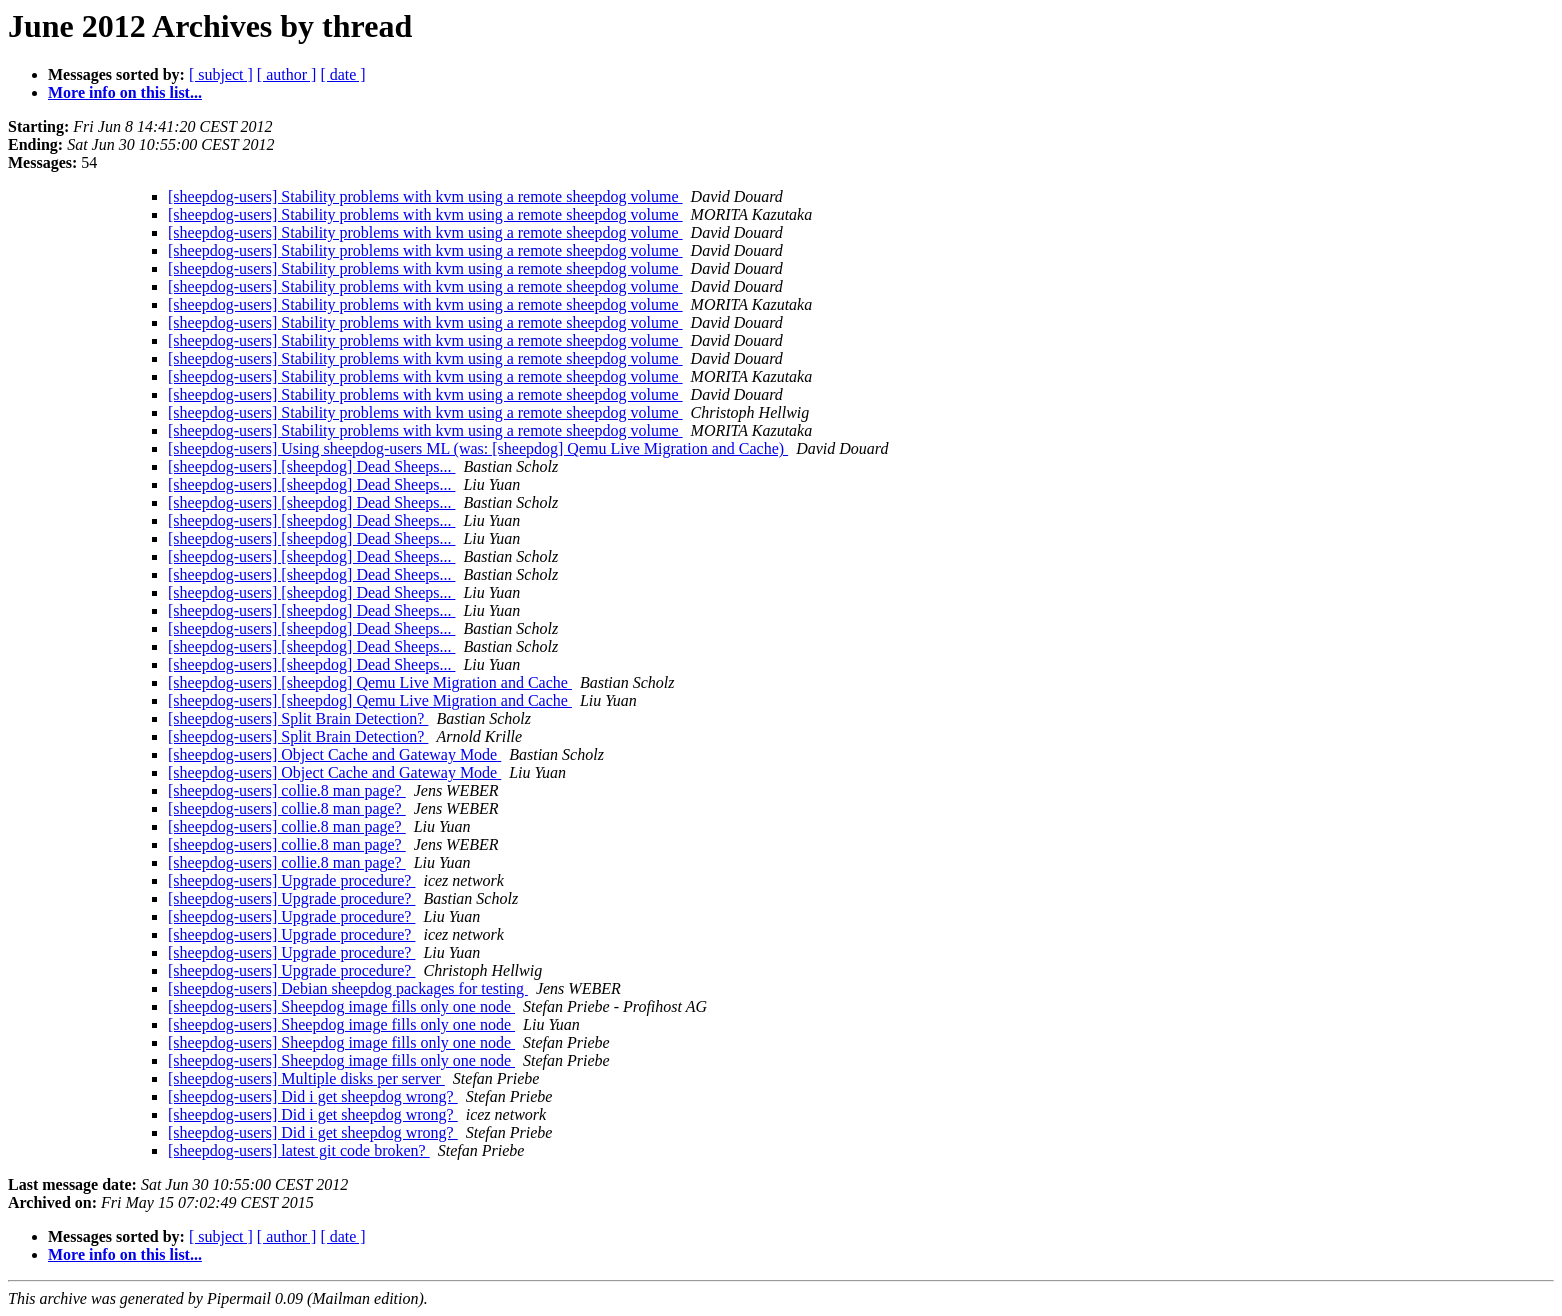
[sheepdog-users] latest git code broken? (299, 1150)
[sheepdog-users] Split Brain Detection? (298, 718)
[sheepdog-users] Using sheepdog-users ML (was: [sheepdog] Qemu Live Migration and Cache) (478, 448)
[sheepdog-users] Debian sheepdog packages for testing (348, 988)
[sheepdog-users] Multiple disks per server (306, 1078)
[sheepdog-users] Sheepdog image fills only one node (341, 1006)
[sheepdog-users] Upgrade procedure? (291, 880)
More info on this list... (125, 92)
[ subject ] (221, 74)
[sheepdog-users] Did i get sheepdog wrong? (313, 1096)
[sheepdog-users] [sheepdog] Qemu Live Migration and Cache (370, 682)
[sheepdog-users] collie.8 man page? (287, 790)
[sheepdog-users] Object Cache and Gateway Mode (334, 754)
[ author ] (287, 74)
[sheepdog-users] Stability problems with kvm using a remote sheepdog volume (425, 196)
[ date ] (342, 74)
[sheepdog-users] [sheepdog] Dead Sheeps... (311, 466)
